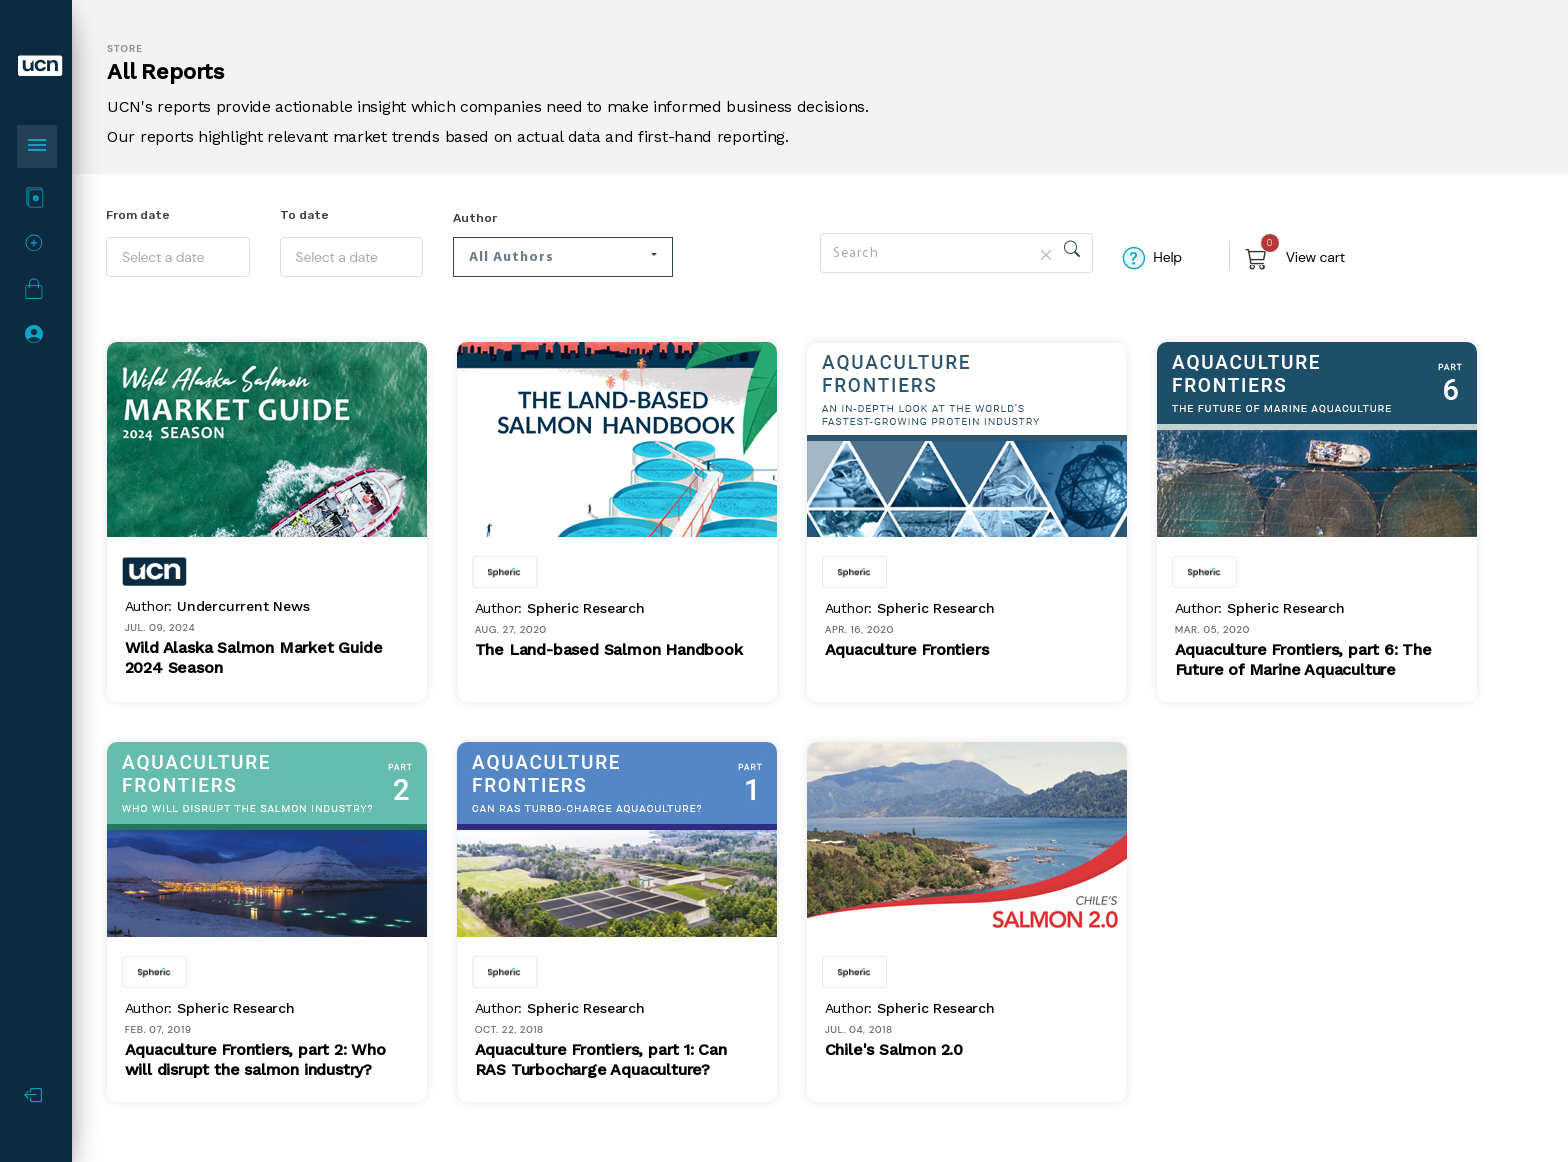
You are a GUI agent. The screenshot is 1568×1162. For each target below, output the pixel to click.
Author (475, 218)
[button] (563, 257)
